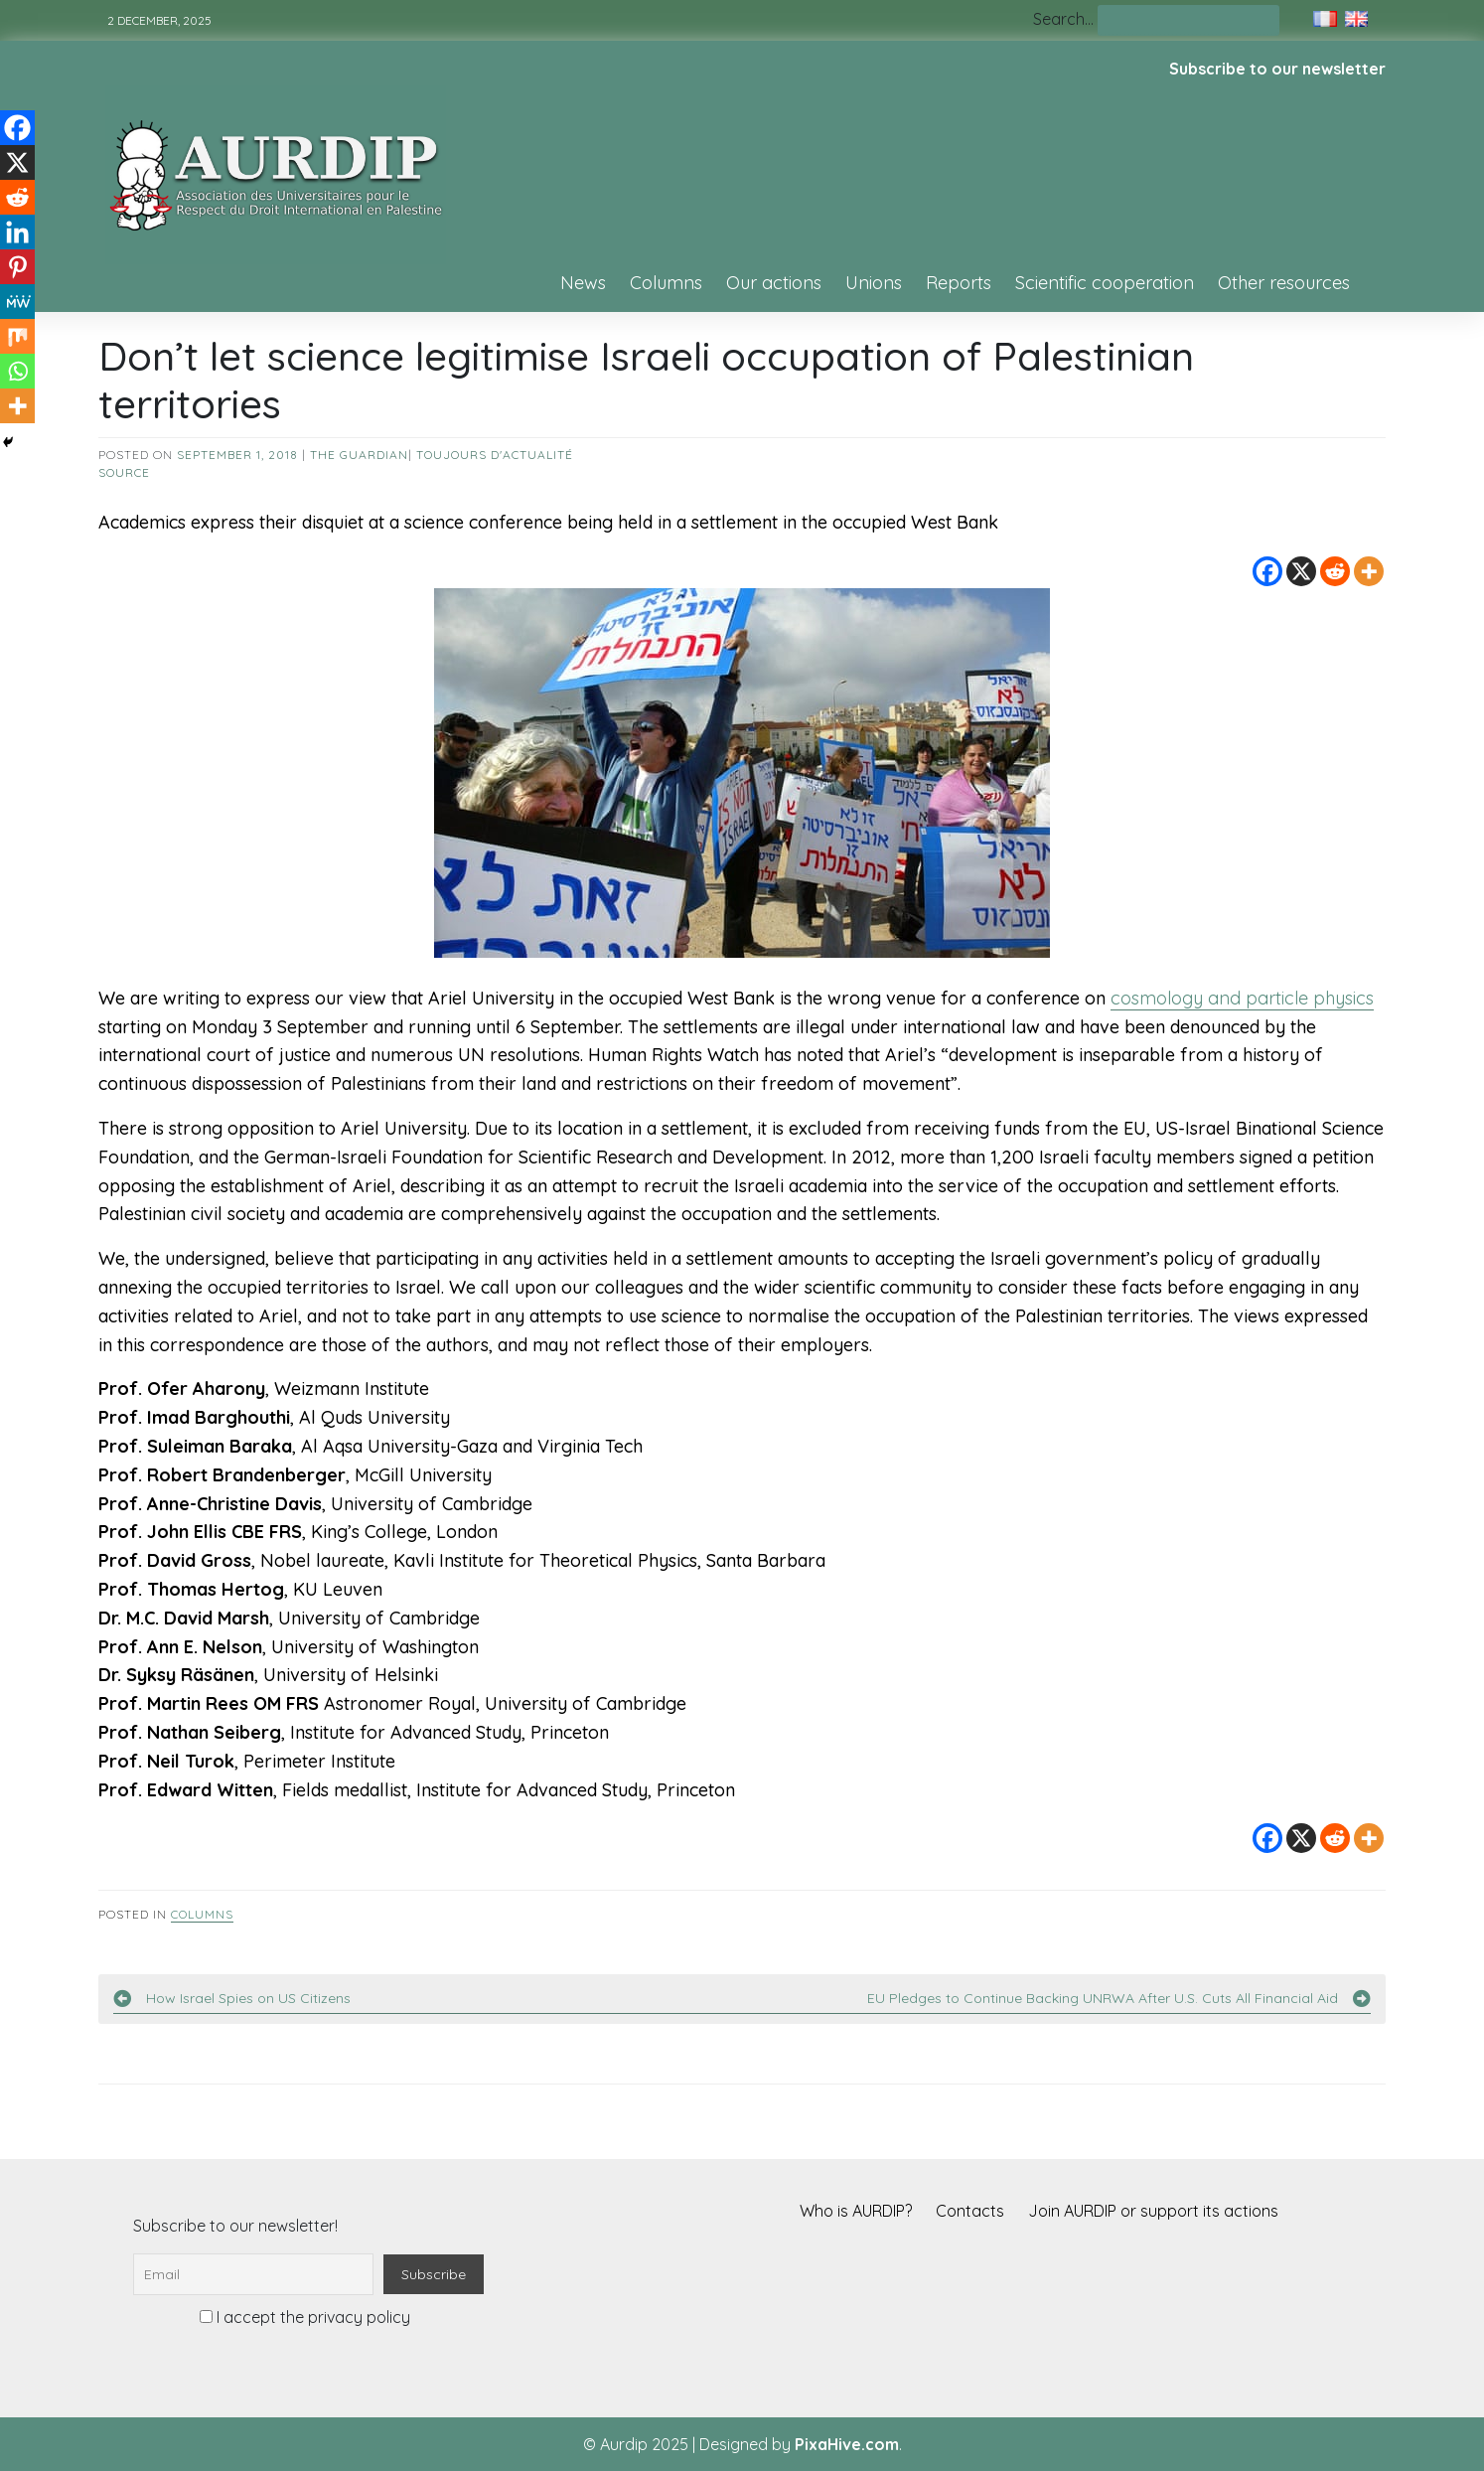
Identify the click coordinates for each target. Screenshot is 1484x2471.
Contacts (970, 2211)
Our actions (773, 282)
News (583, 282)
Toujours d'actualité (494, 454)
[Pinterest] (17, 266)
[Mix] (17, 336)
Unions (873, 282)
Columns (666, 282)
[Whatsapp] (17, 371)
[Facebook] (1267, 571)
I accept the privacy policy (305, 2317)
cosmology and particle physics (1242, 998)
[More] (1369, 571)
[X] (1301, 571)
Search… (1063, 19)
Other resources (1284, 282)
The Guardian (359, 454)
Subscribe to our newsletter (1277, 68)
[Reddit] (1335, 571)
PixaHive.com (847, 2444)
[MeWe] (17, 301)
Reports (958, 282)
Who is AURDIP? (856, 2211)
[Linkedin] (17, 232)
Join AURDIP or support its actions (1153, 2211)
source (124, 472)
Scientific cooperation (1104, 282)
